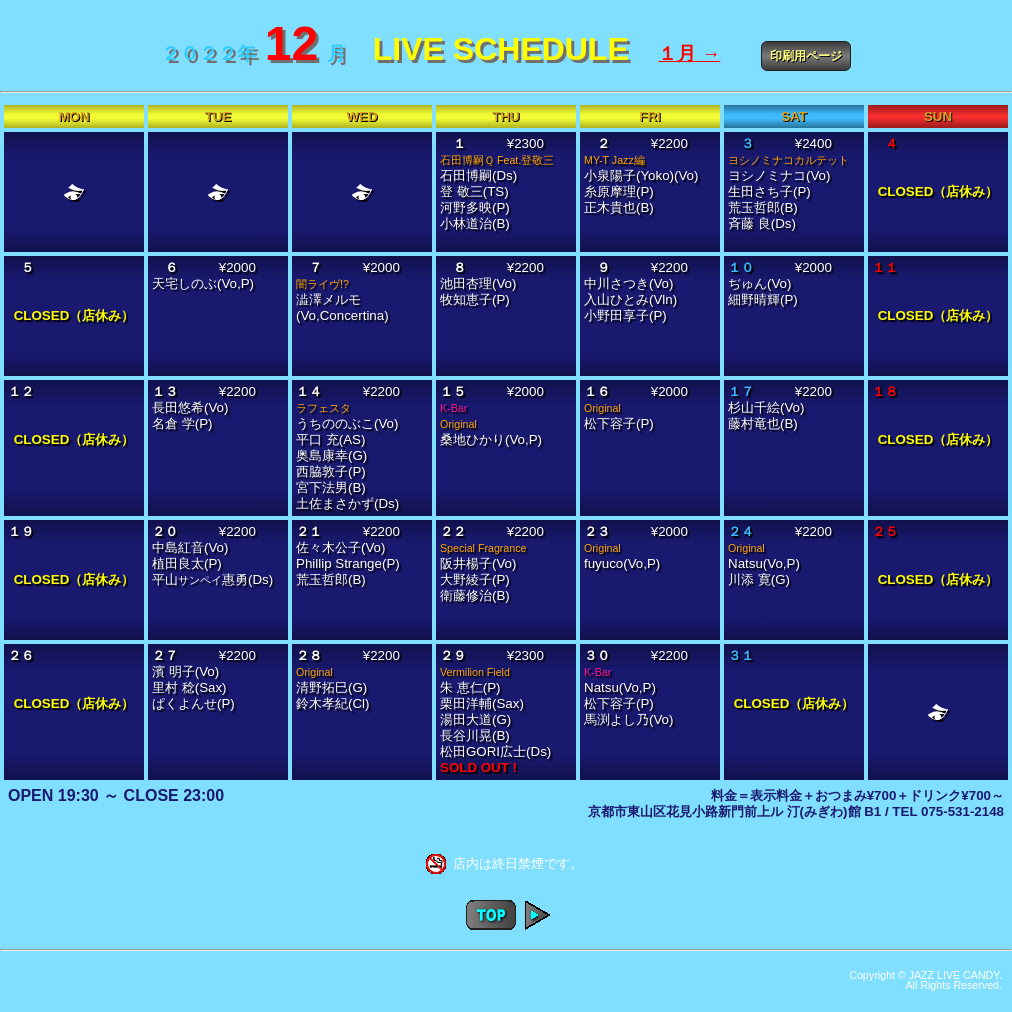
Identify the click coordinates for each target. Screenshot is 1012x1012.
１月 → (689, 53)
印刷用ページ (806, 56)
